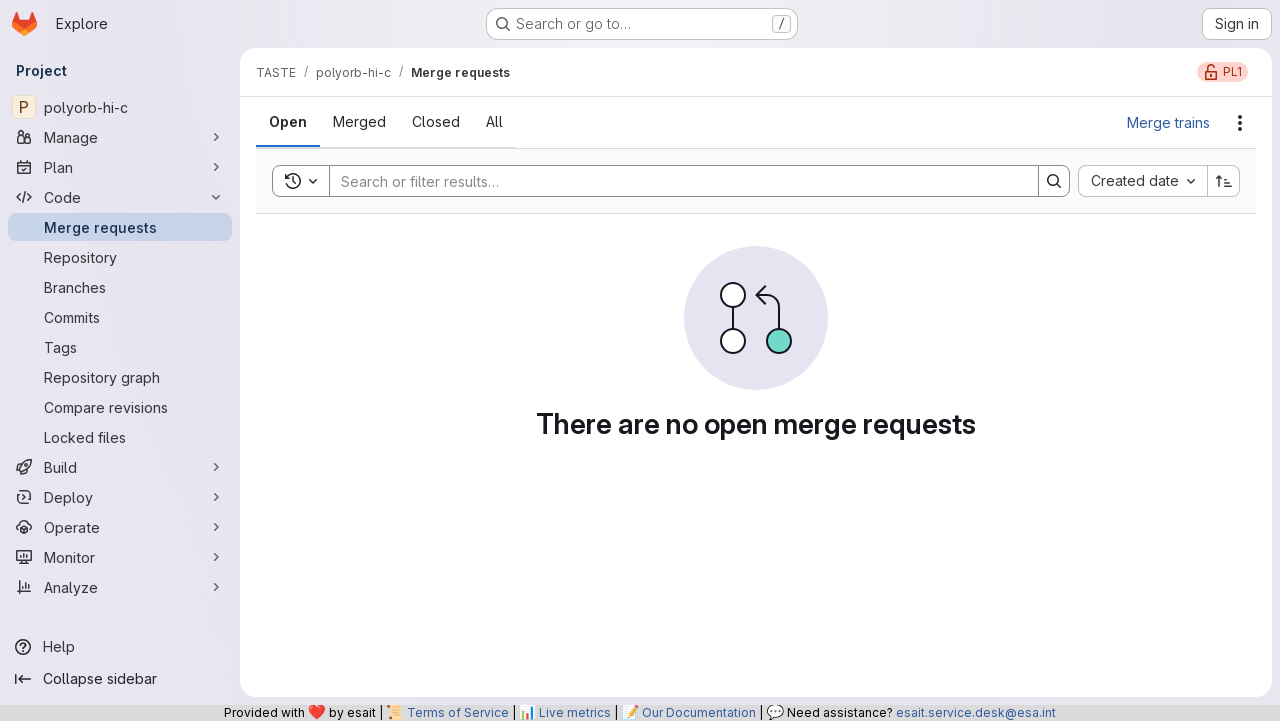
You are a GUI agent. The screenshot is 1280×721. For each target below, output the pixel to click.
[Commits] (120, 317)
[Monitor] (120, 557)
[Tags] (120, 347)
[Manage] (120, 137)
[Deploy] (120, 497)
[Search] (674, 181)
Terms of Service (458, 712)
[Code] (120, 197)
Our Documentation (699, 712)
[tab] (288, 122)
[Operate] (120, 527)
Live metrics (575, 712)
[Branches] (120, 287)
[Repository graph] (120, 377)
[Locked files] (120, 437)
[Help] (120, 647)
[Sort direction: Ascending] (1224, 181)
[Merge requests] (120, 227)
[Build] (120, 467)
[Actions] (1240, 123)
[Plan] (120, 167)
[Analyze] (120, 587)
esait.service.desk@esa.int (976, 712)
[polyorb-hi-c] (120, 107)
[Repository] (120, 257)
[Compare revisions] (120, 407)
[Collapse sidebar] (120, 679)
